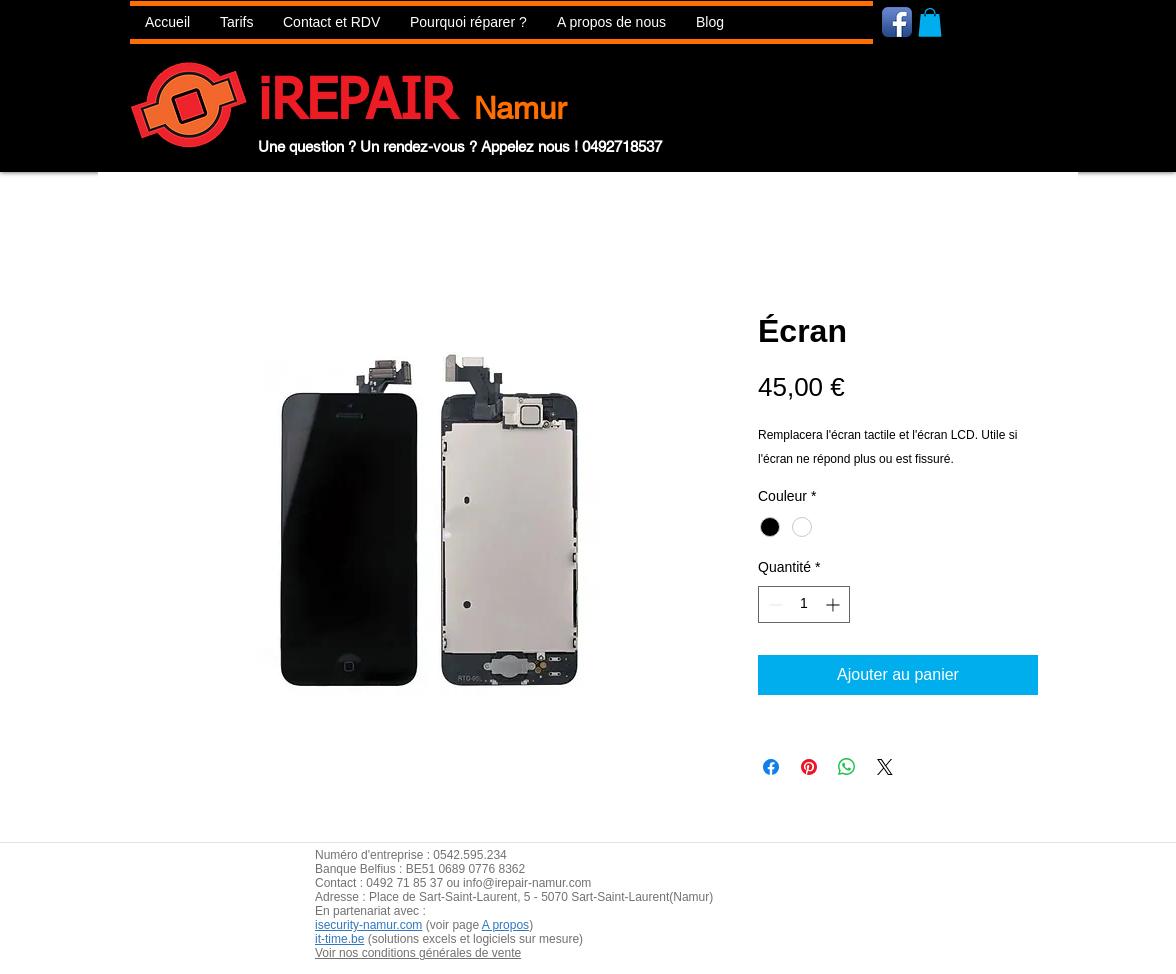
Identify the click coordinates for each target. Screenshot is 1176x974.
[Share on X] (885, 767)
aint (462, 897)
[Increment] (834, 604)
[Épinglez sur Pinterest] (809, 767)
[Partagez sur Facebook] (771, 767)
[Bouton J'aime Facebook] (1016, 21)
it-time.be (339, 939)
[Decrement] (773, 604)
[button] (468, 22)
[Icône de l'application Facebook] (897, 22)
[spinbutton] (804, 604)
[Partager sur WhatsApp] (847, 767)
